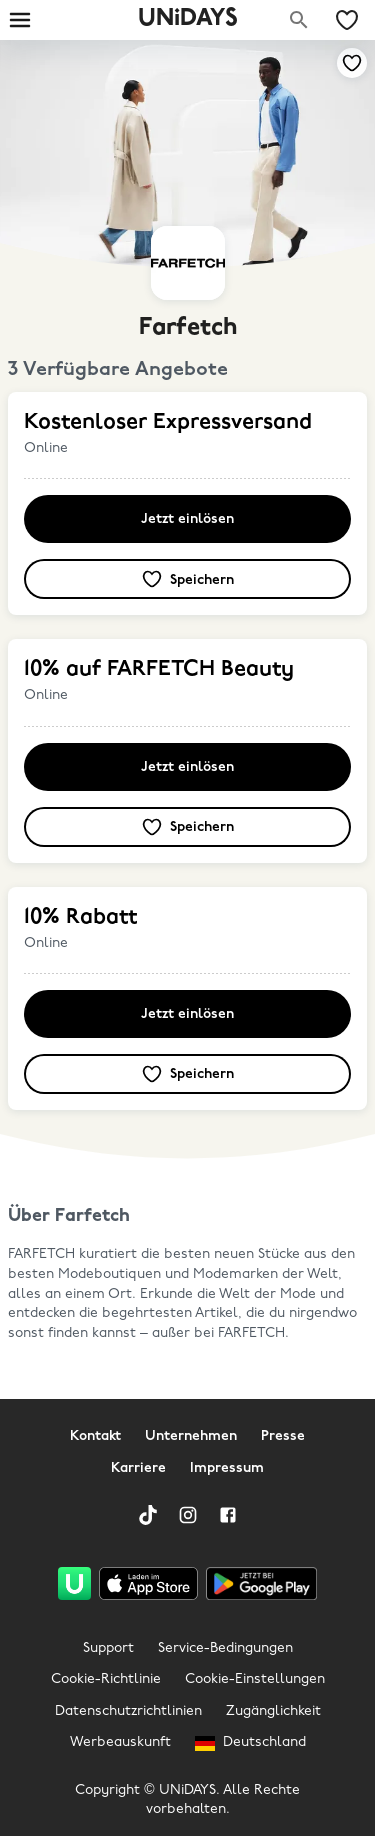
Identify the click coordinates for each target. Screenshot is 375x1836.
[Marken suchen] (299, 20)
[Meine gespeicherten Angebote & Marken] (347, 20)
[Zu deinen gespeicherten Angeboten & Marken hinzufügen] (352, 63)
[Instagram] (188, 1515)
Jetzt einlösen (187, 519)
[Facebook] (228, 1515)
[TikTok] (148, 1515)
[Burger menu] (20, 20)
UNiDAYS (188, 19)
